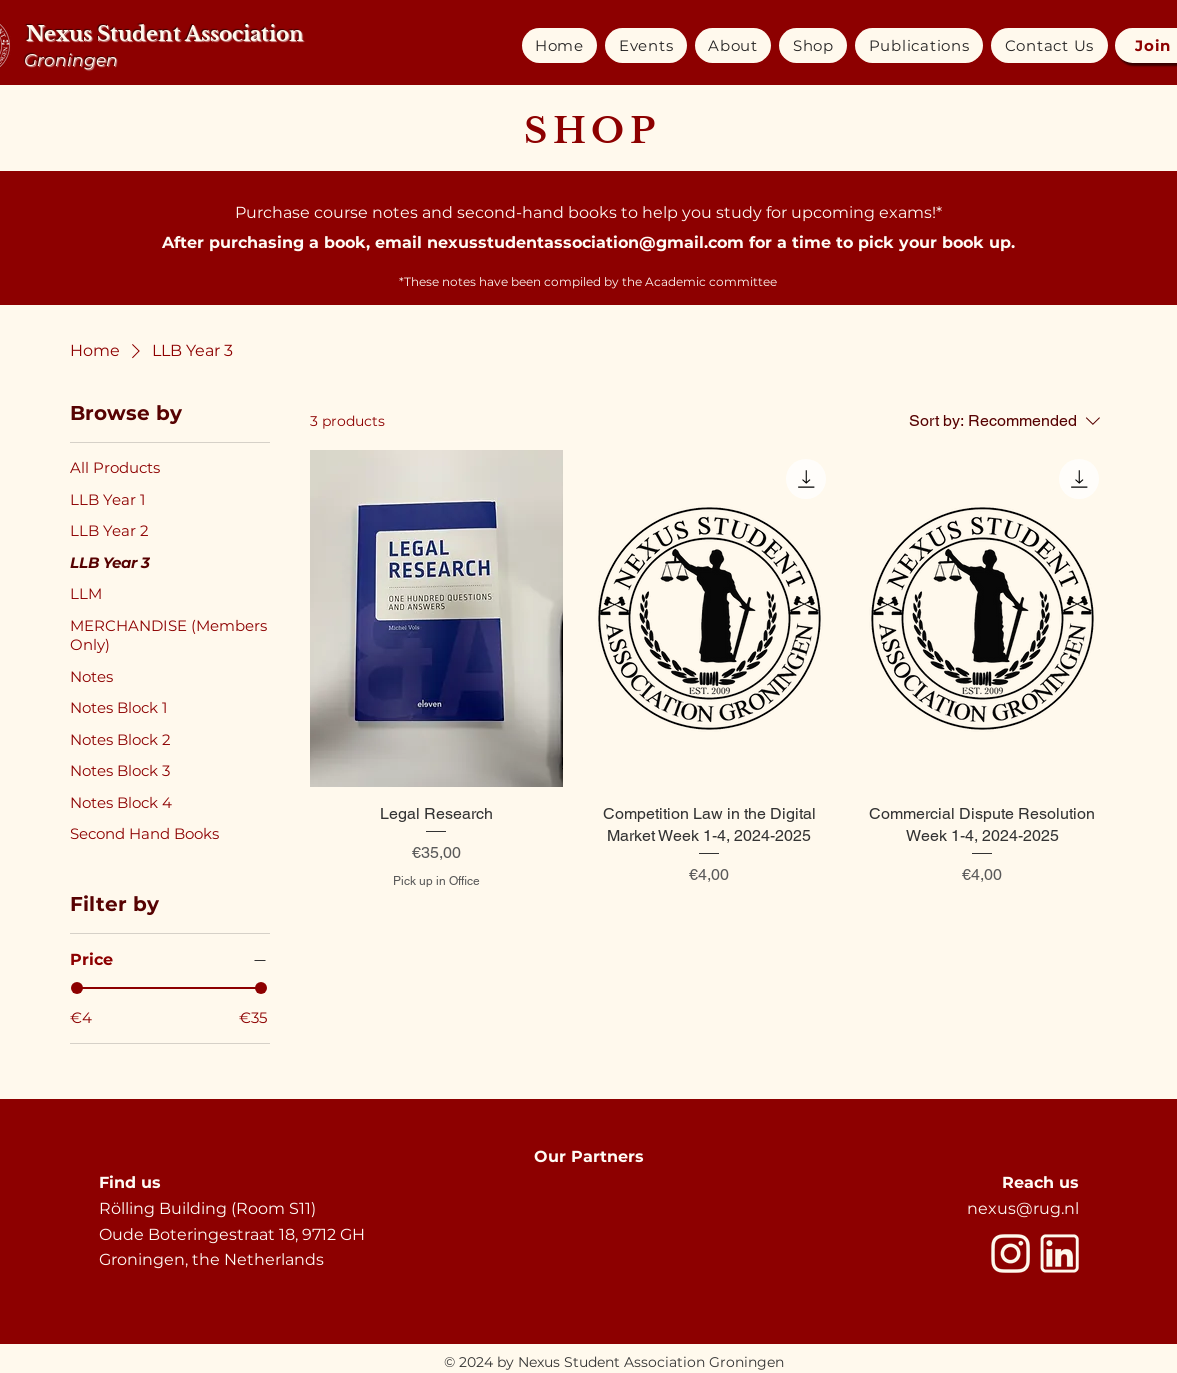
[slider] (77, 988)
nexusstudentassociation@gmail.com (585, 242)
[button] (645, 45)
